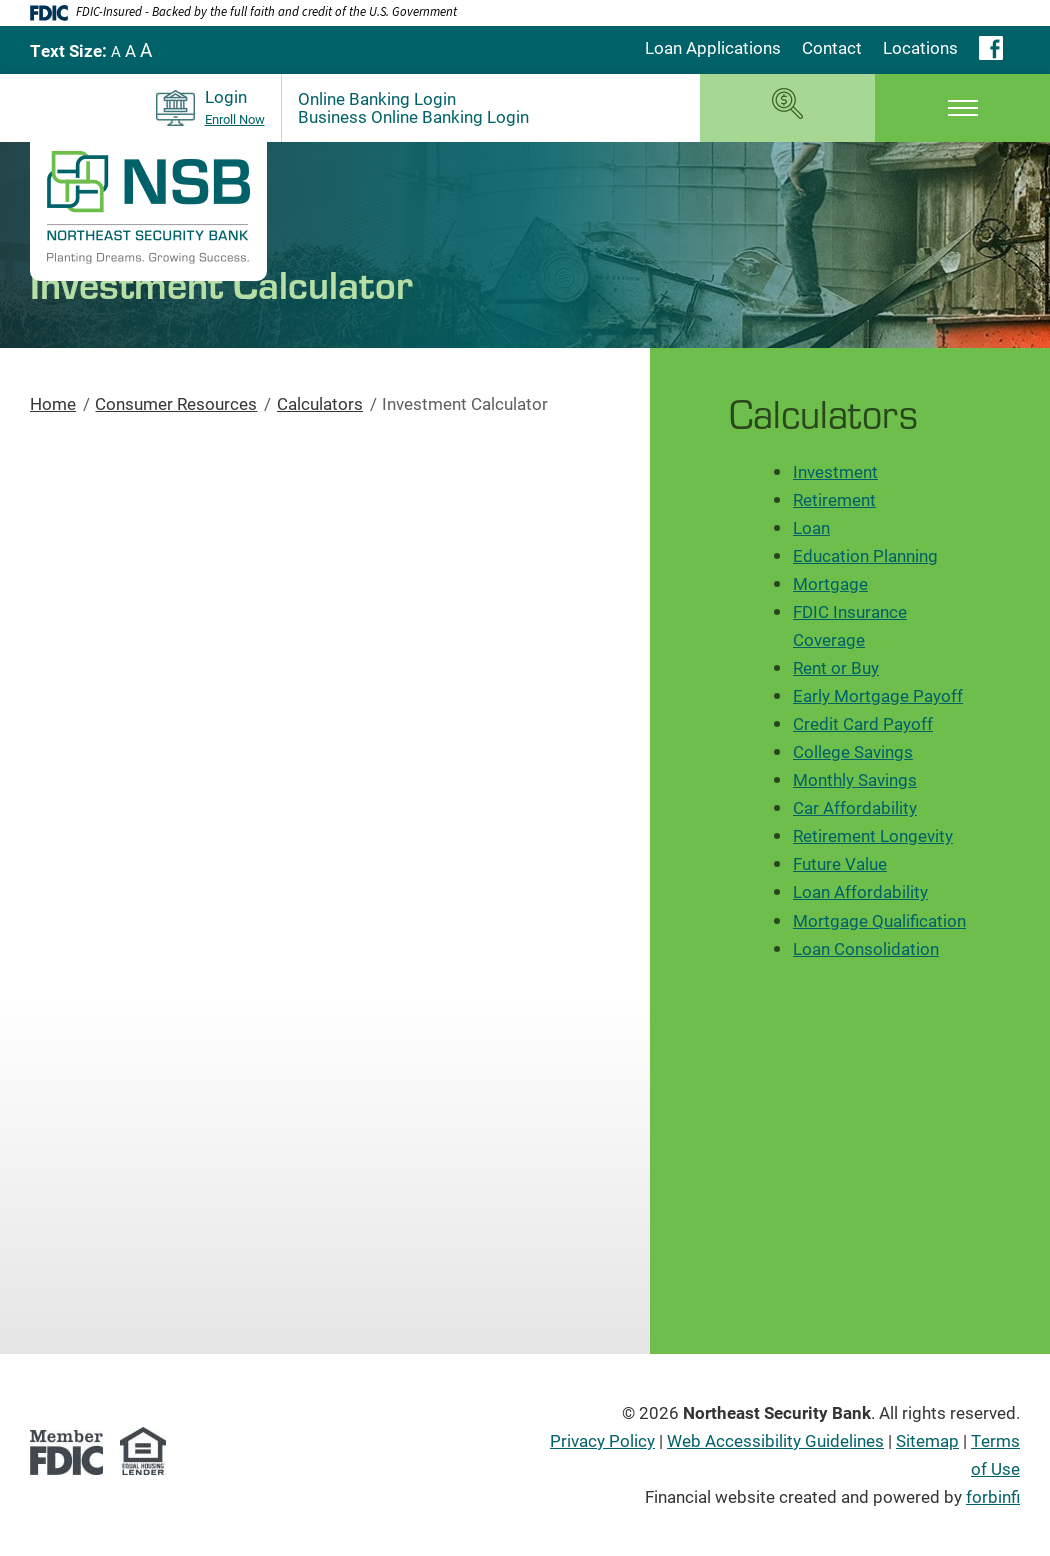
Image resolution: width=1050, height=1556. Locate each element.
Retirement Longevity (873, 835)
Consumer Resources (176, 403)
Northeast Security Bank (777, 1412)
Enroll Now (235, 120)
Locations (920, 47)
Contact (832, 47)
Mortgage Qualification (879, 920)
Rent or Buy (836, 667)
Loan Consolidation (866, 948)
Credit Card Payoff (863, 723)
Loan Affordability (860, 891)
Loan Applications (713, 47)
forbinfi (993, 1496)
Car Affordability (855, 807)
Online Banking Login (377, 99)
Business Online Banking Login (413, 117)
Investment (835, 471)
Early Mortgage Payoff (878, 695)
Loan (811, 527)
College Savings (853, 751)
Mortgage (830, 583)
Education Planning (865, 555)
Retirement (834, 499)
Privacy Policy (602, 1440)
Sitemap (927, 1440)
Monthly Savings (855, 779)
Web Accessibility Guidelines (775, 1440)
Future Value (840, 863)
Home (53, 403)
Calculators (320, 403)
